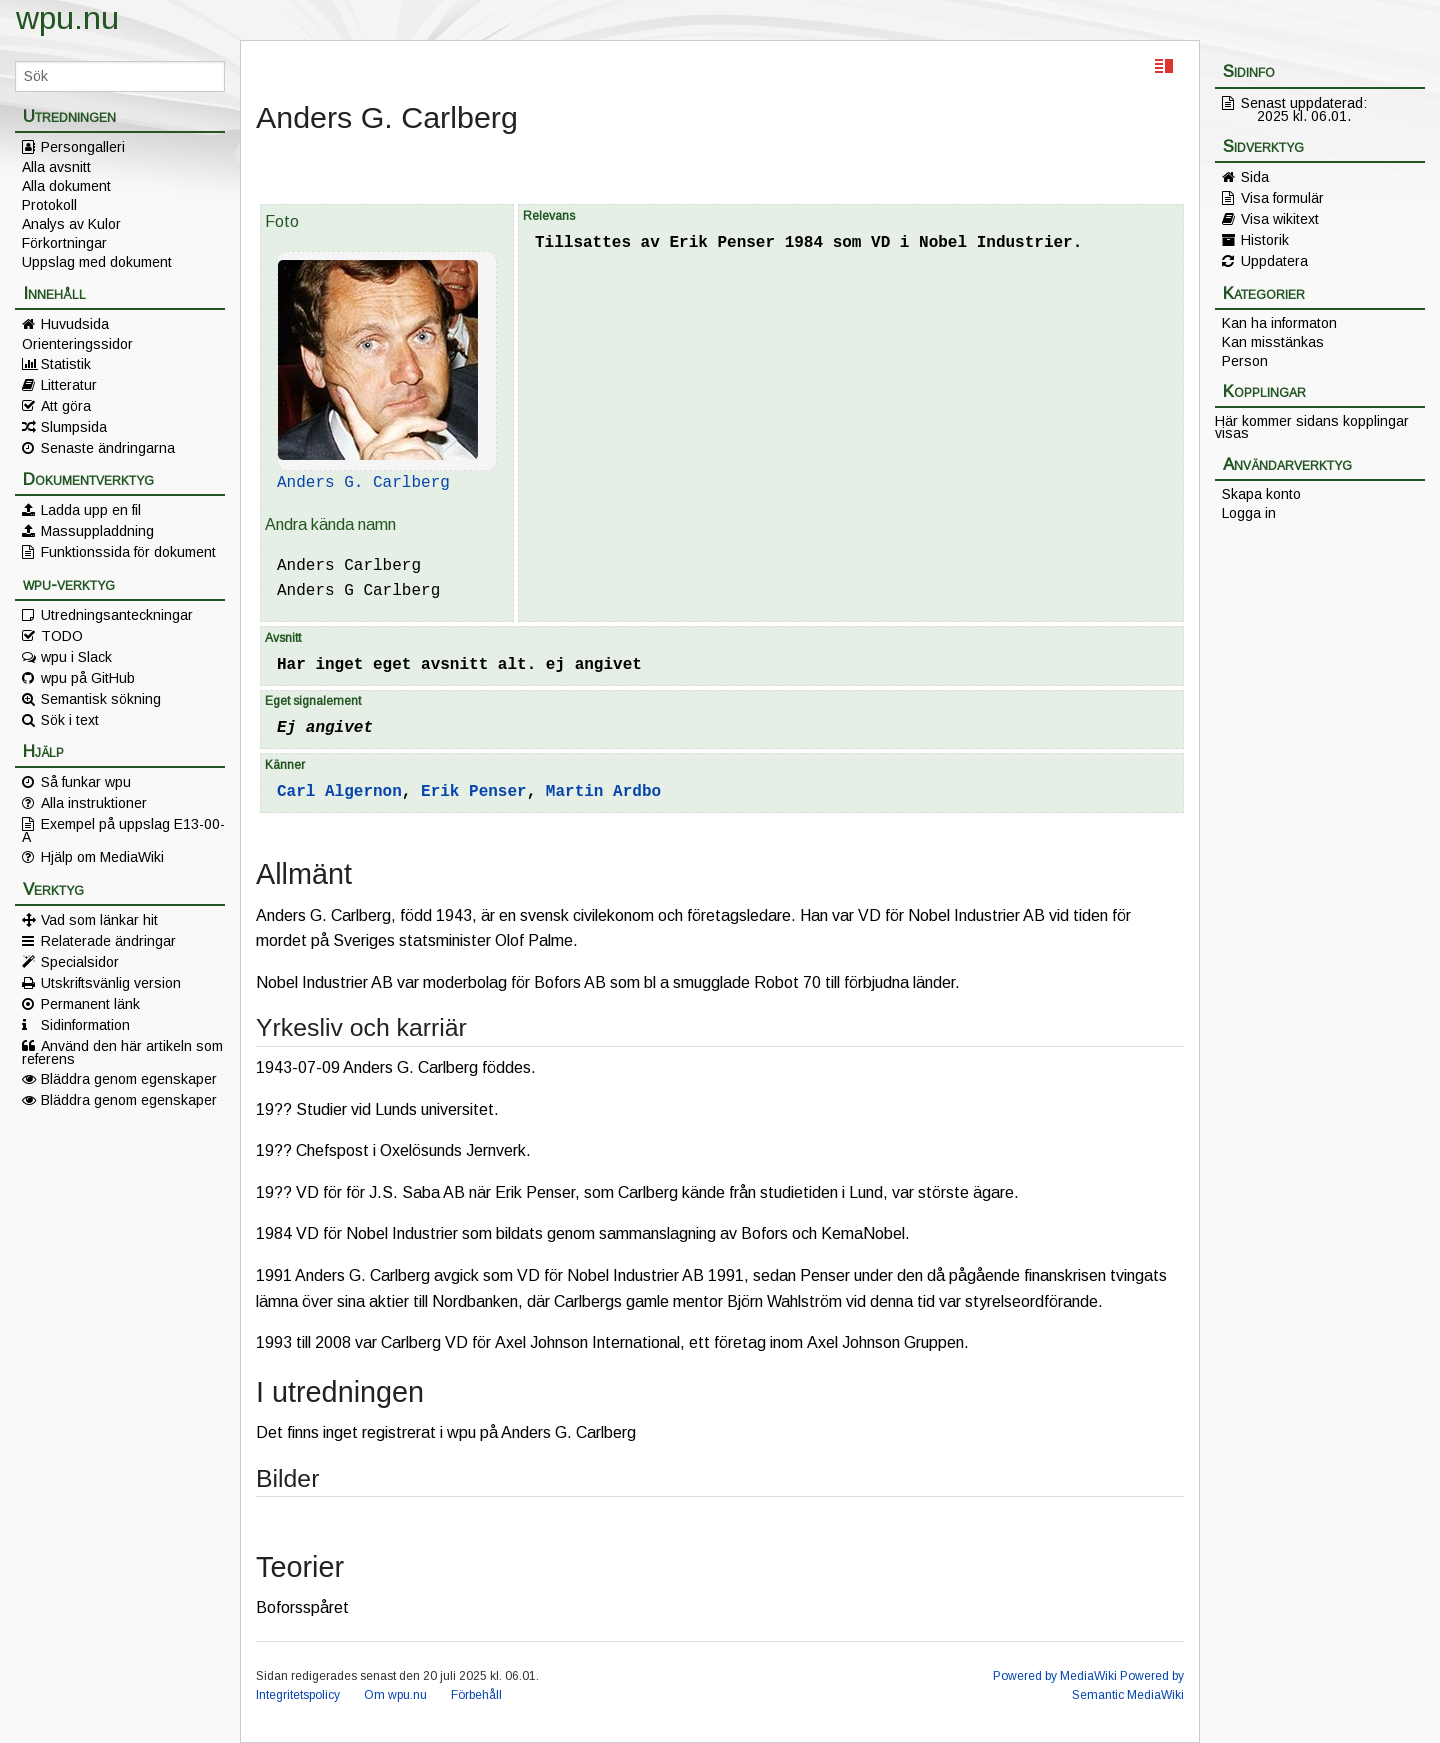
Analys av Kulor (71, 224)
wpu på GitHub (88, 678)
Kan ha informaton (1279, 323)
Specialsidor (80, 962)
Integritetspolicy (298, 1695)
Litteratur (69, 385)
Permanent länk (90, 1004)
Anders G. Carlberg (363, 483)
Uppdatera (1274, 261)
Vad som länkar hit (99, 920)
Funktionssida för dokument (128, 552)
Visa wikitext (1280, 219)
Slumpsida (74, 427)
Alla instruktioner (94, 803)
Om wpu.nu (395, 1695)
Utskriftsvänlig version (111, 983)
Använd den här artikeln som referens (122, 1052)
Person (1245, 361)
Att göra (66, 406)
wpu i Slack (76, 657)
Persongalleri (83, 147)
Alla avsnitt (56, 167)
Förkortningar (64, 243)
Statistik (66, 364)
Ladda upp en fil (91, 510)
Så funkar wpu (86, 782)
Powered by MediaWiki (1055, 1676)
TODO (62, 636)
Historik (1265, 240)
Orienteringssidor (77, 344)
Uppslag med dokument (97, 262)
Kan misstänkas (1273, 342)
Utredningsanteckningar (117, 615)
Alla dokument (66, 186)
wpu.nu (67, 18)
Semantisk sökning (101, 699)
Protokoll (49, 205)
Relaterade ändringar (108, 941)
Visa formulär (1282, 198)
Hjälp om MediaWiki (102, 857)
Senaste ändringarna (108, 448)
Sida (1255, 177)
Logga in (1249, 513)
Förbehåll (476, 1695)
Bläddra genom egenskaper (129, 1079)
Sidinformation (85, 1025)
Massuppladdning (97, 531)
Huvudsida (75, 324)
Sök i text (70, 720)
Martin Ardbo (603, 792)
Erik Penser (474, 792)
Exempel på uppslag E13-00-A (123, 830)
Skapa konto (1261, 494)
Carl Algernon (339, 792)
